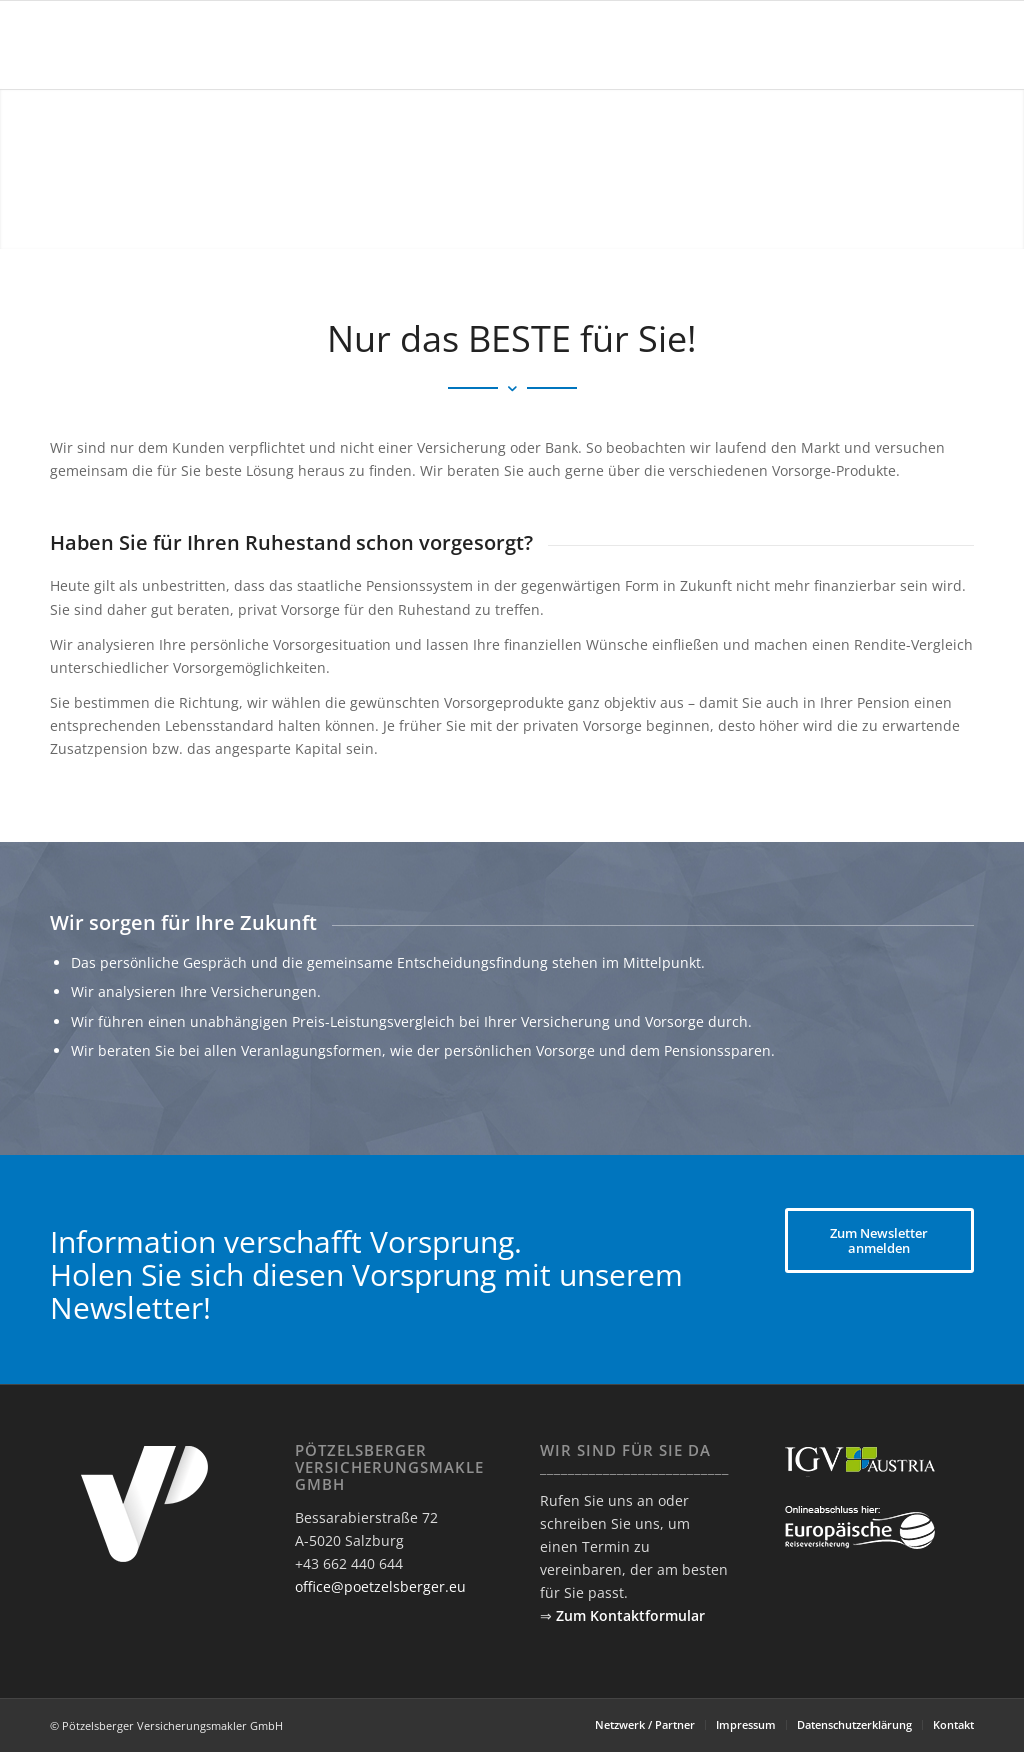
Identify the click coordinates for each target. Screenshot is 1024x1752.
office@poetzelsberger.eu (380, 1586)
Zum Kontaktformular (630, 1615)
